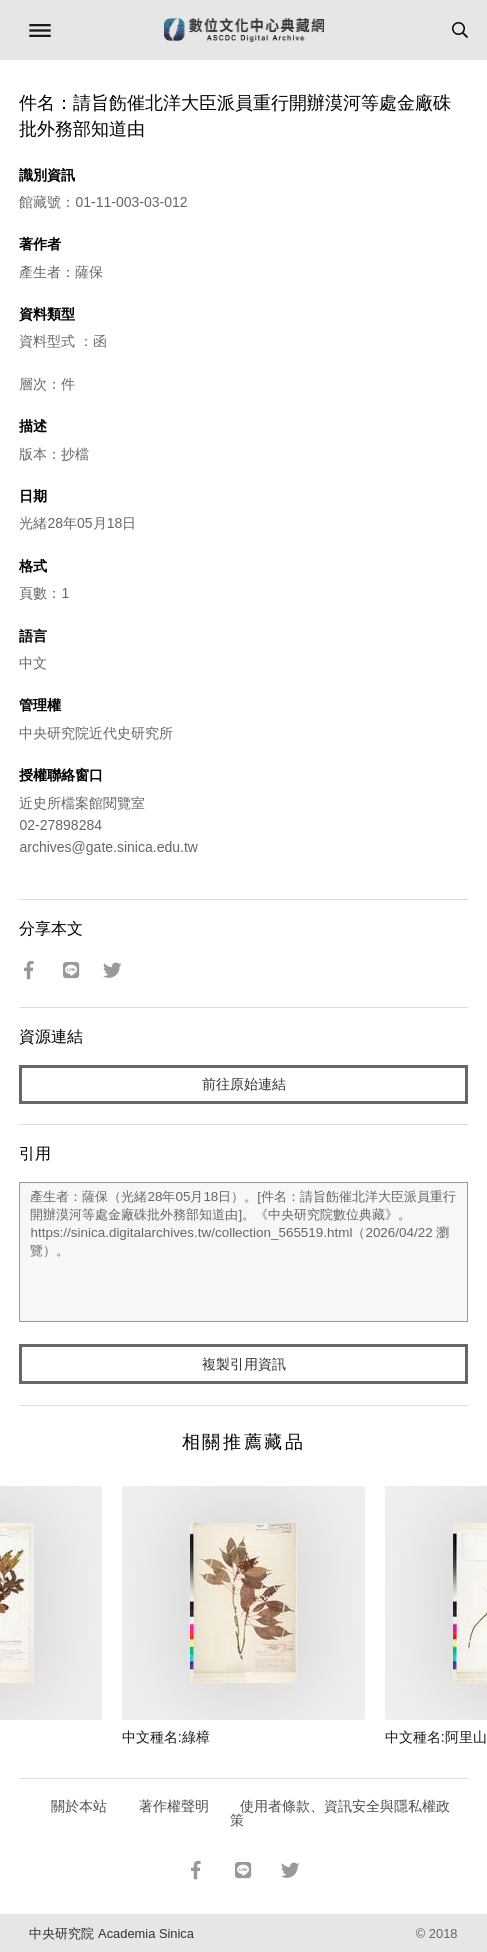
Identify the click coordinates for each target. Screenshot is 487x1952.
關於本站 (79, 1806)
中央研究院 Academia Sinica (111, 1933)
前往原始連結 (244, 1084)
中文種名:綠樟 (166, 1737)
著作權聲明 (174, 1806)
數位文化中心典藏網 (244, 30)
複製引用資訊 (244, 1364)
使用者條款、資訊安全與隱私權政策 (340, 1813)
